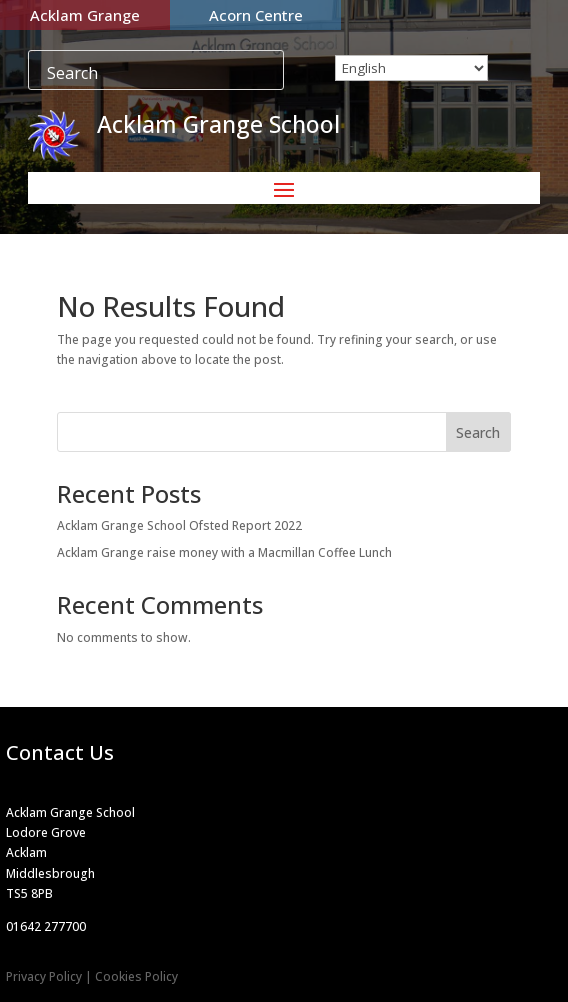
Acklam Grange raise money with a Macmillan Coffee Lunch (224, 552)
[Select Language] (411, 68)
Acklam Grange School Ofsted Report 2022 (179, 525)
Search (478, 432)
